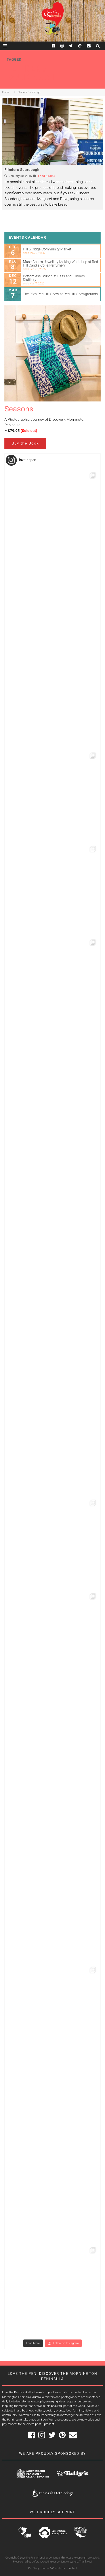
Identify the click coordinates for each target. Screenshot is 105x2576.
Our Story (33, 2568)
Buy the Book (25, 443)
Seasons (18, 408)
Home (5, 92)
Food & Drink (46, 176)
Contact (72, 2568)
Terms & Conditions (53, 2568)
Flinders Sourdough (22, 170)
